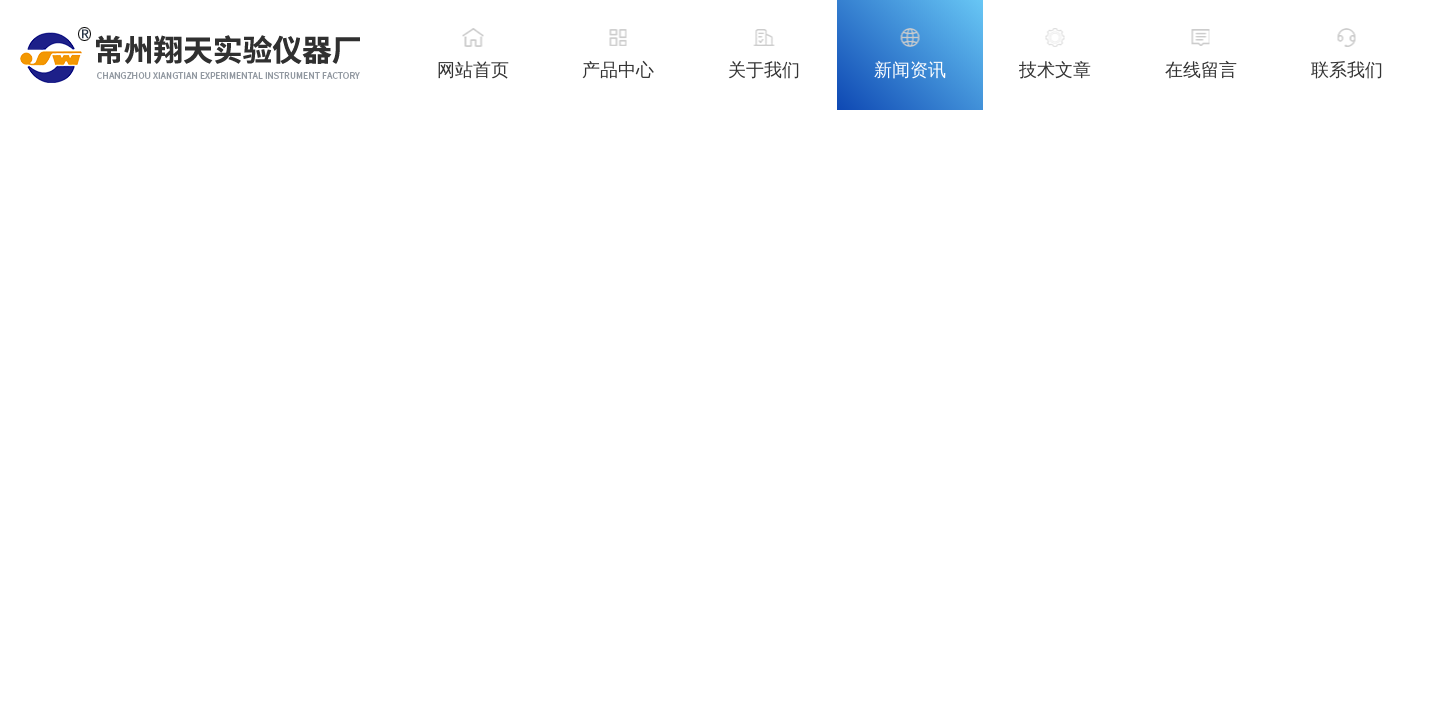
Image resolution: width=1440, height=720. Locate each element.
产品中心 (618, 70)
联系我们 (1347, 70)
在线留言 (1201, 70)
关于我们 (764, 70)
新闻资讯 (910, 70)
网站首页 (473, 70)
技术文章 (1055, 70)
